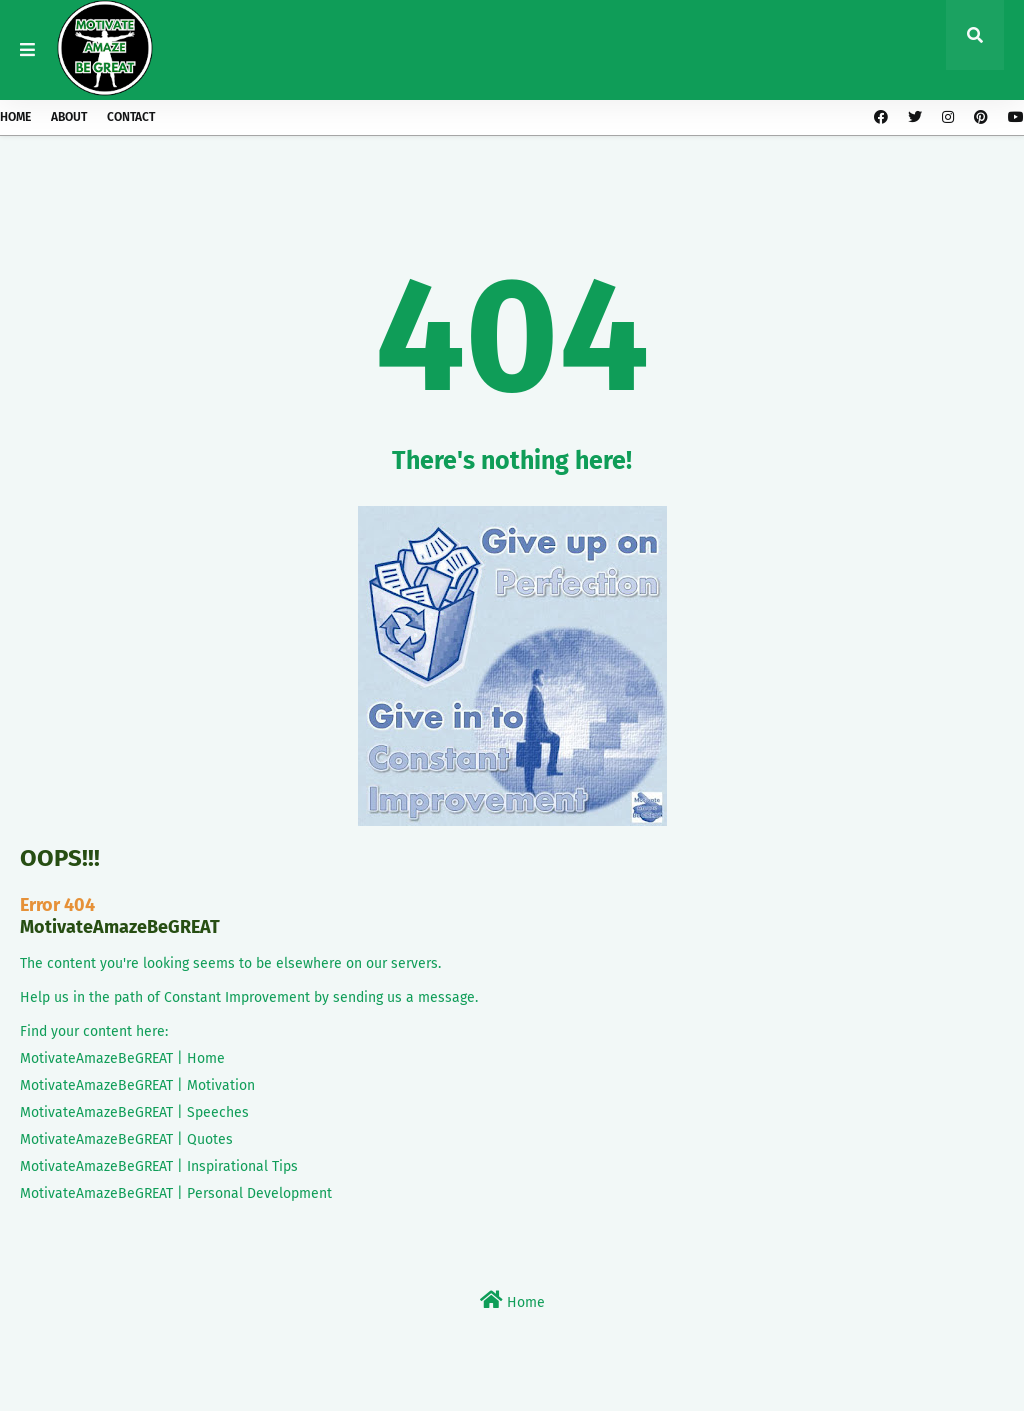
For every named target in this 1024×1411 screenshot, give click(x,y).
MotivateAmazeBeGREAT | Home (122, 1058)
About (69, 117)
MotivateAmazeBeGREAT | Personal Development (176, 1193)
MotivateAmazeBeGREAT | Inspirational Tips (159, 1166)
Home (15, 117)
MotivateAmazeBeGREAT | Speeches (134, 1112)
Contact (131, 117)
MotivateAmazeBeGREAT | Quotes (126, 1139)
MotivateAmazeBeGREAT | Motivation (137, 1085)
